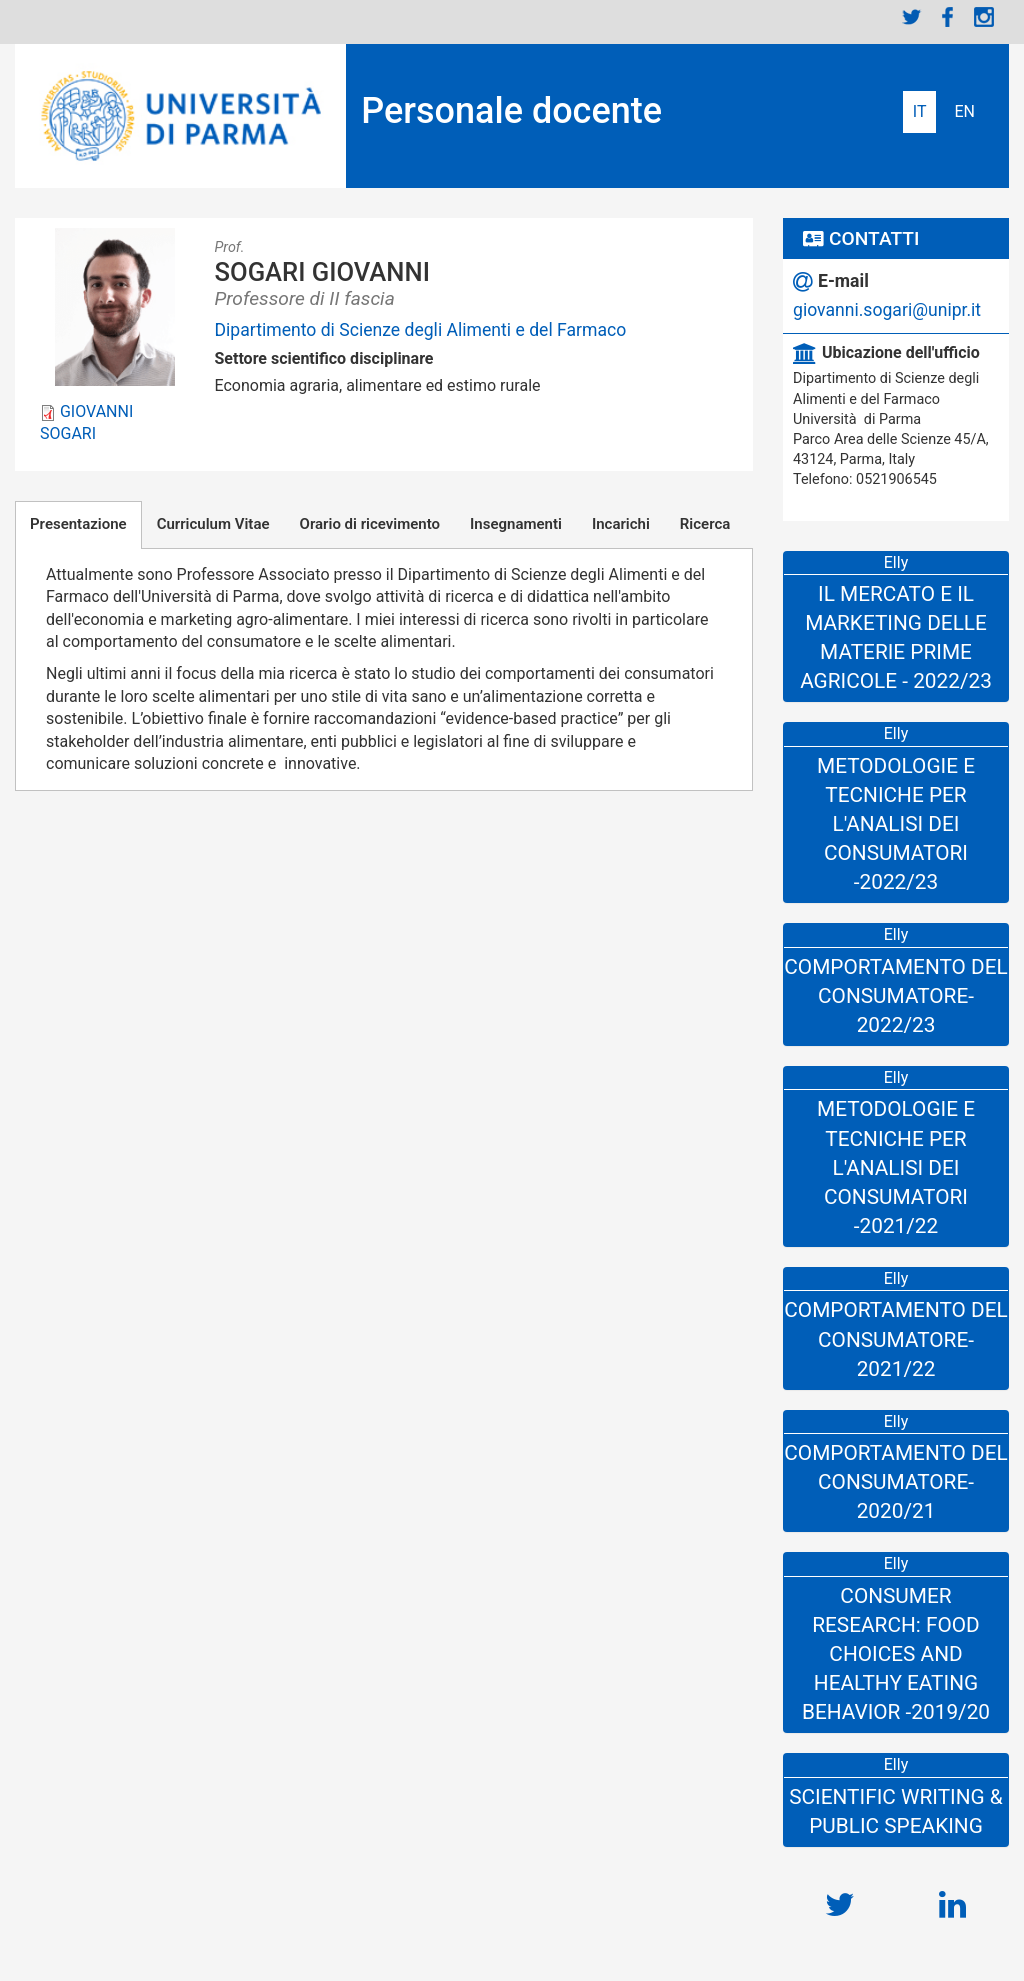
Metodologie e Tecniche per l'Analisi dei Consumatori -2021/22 (896, 1167)
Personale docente (511, 111)
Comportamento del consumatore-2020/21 (895, 1482)
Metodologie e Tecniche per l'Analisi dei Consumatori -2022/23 (896, 824)
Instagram (984, 17)
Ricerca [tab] (705, 524)
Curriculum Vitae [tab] (213, 524)
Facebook (948, 17)
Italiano (920, 112)
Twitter (912, 17)
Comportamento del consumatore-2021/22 (895, 1339)
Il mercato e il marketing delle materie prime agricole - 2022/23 (896, 637)
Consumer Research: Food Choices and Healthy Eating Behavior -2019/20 (896, 1654)
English (964, 112)
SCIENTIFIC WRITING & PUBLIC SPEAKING (896, 1811)
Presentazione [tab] (78, 524)
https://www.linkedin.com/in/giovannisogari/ (952, 1894)
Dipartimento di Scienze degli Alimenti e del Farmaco (421, 330)
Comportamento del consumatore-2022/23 (895, 996)
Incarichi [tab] (621, 524)
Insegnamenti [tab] (516, 524)
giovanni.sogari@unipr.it (887, 310)
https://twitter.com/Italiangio (839, 1894)
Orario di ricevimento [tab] (370, 524)
